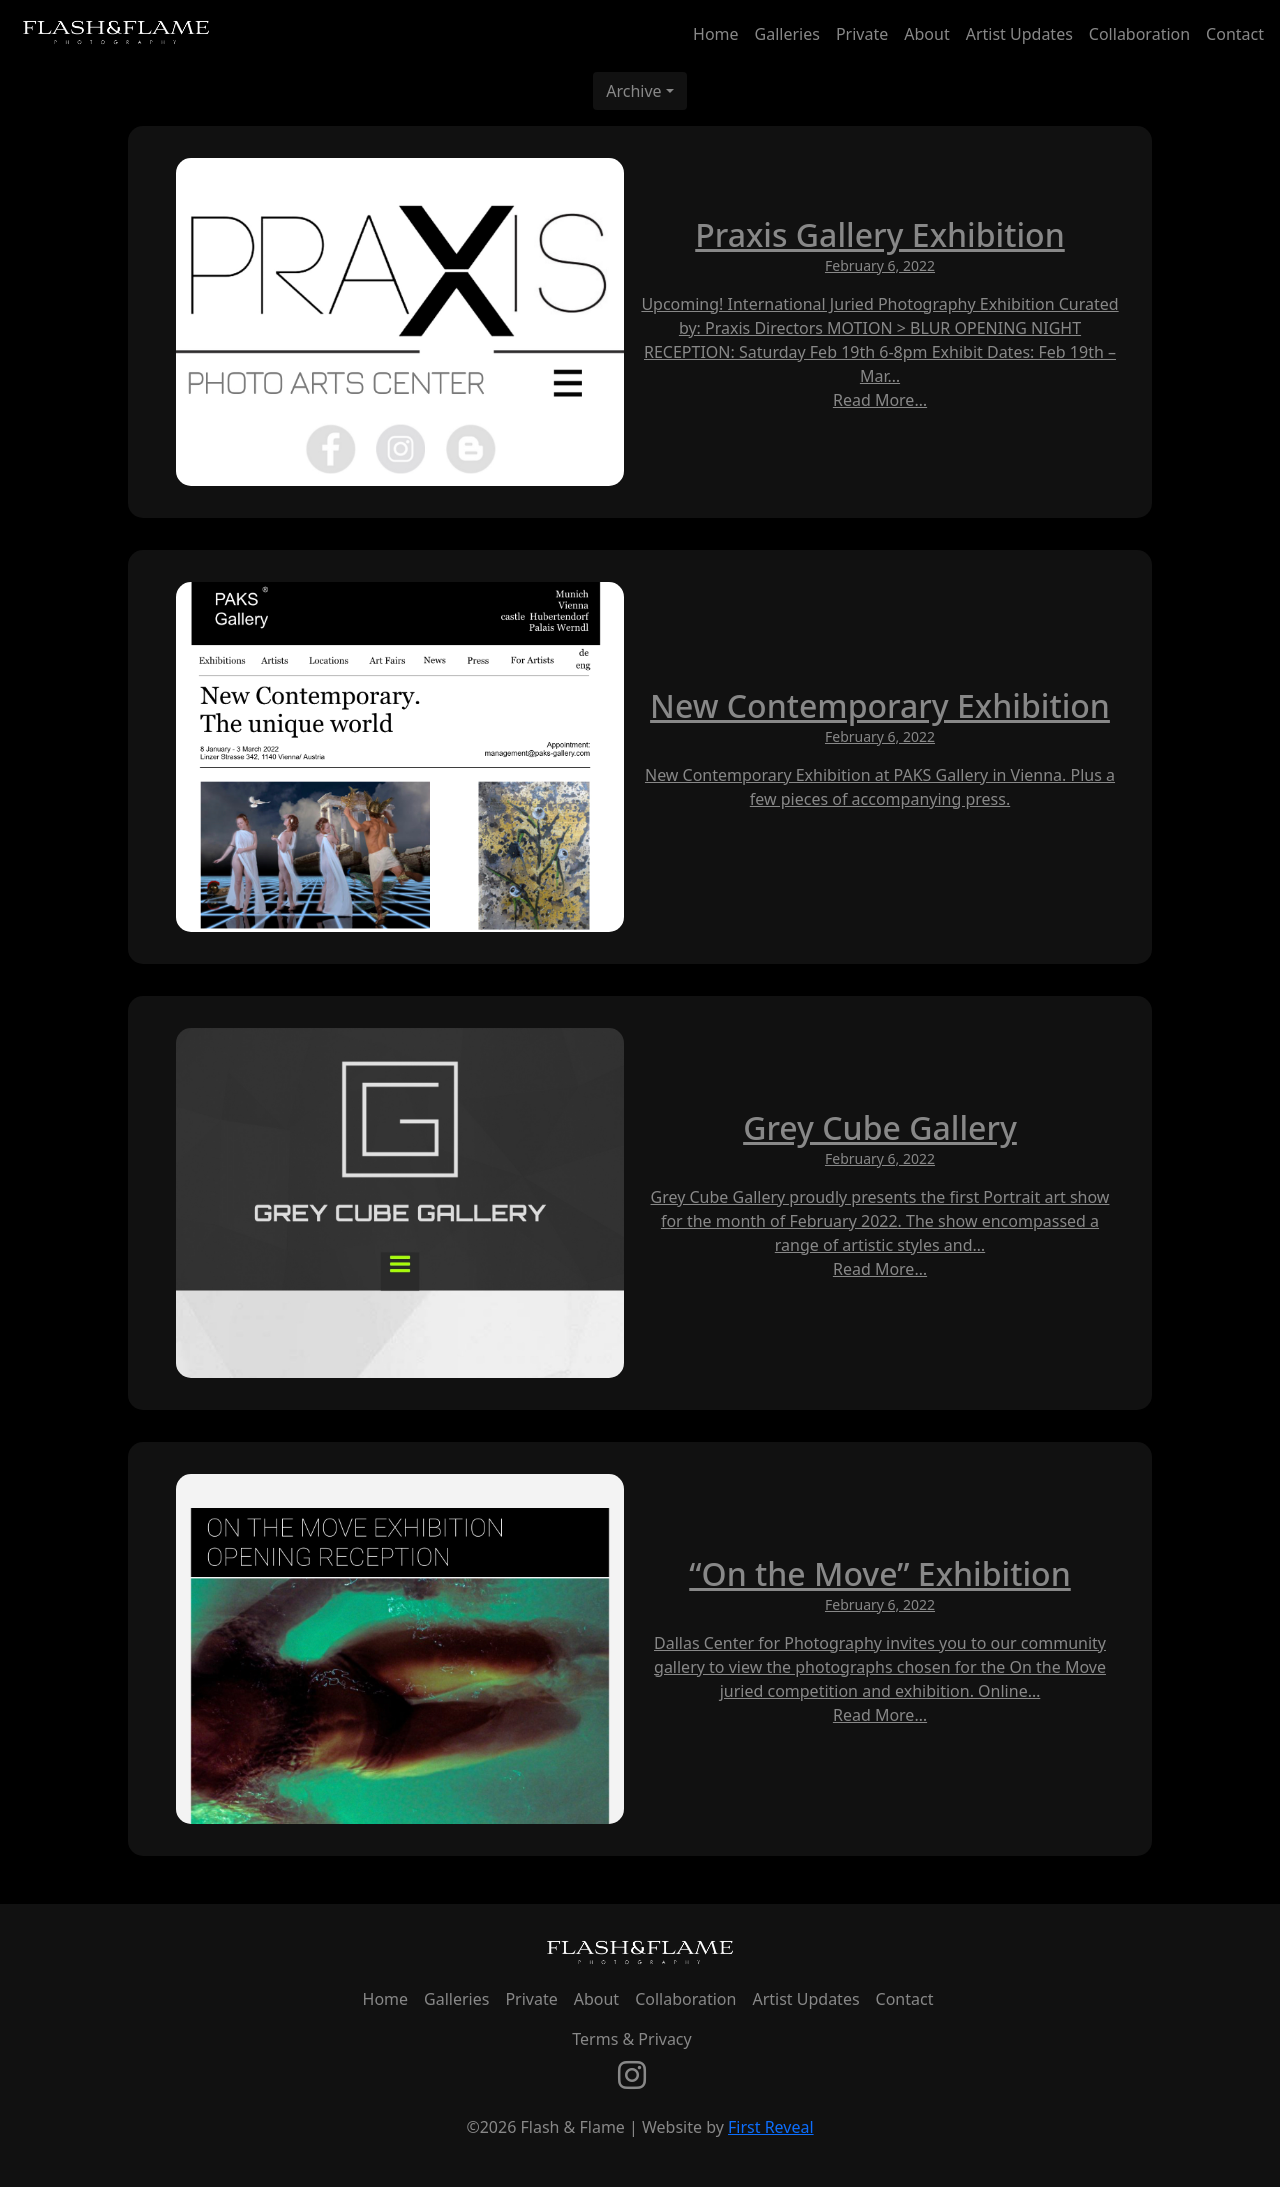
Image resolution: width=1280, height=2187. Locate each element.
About (926, 34)
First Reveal (771, 2127)
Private (862, 34)
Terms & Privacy (631, 2039)
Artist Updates (1019, 34)
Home (716, 34)
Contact (1235, 34)
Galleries (787, 34)
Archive (633, 91)
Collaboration (1139, 34)
